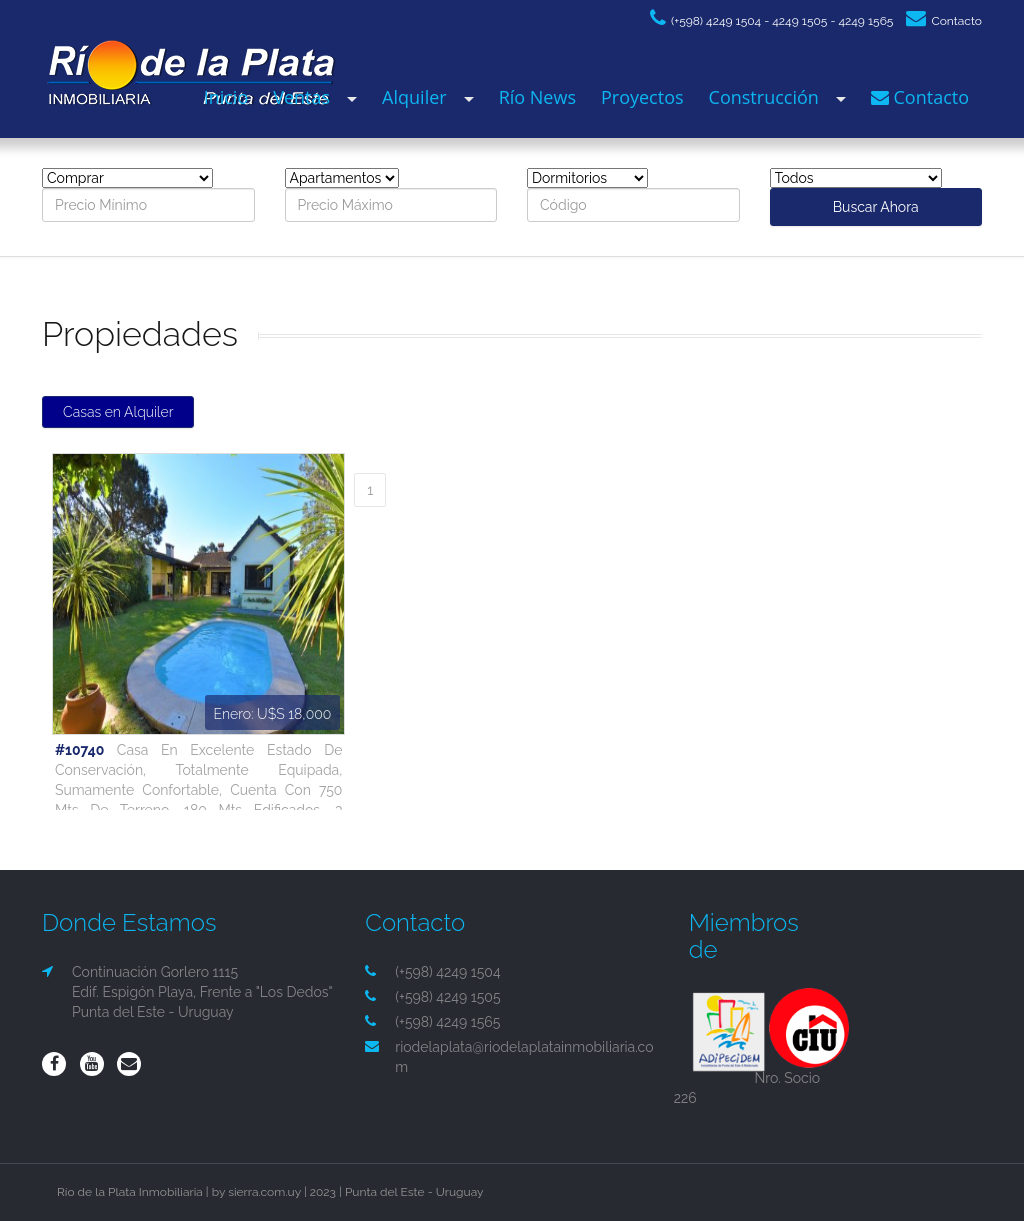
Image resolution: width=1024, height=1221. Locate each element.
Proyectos (642, 97)
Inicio (226, 97)
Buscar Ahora (876, 207)
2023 (323, 1192)
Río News (537, 97)
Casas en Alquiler (118, 412)
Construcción (764, 97)
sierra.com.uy (264, 1192)
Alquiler (414, 97)
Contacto (944, 21)
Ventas (301, 97)
